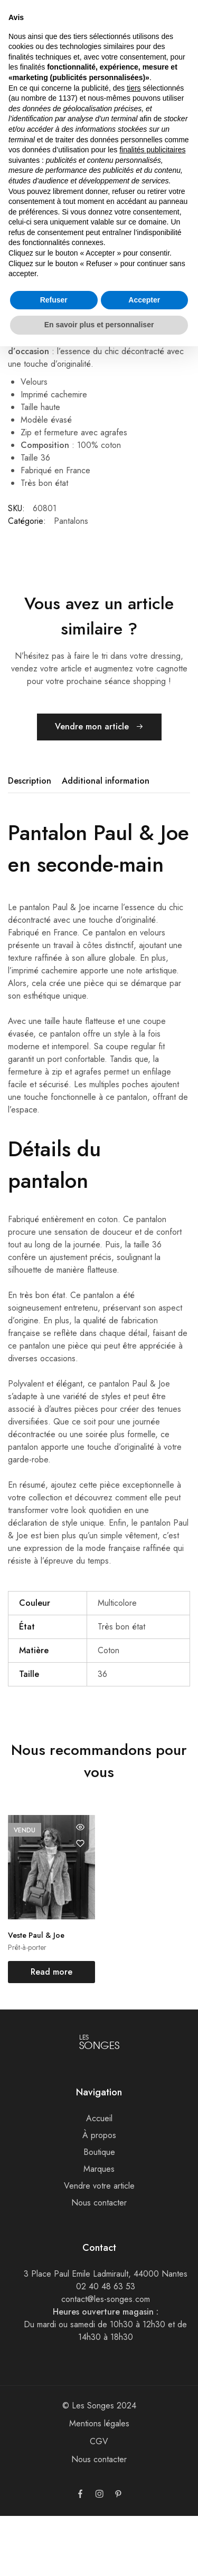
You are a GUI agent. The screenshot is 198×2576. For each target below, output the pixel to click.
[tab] (32, 841)
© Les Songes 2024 (99, 2466)
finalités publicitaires (152, 149)
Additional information (105, 841)
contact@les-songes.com (105, 2359)
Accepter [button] (144, 300)
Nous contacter (99, 2263)
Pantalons (71, 581)
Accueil (99, 2178)
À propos (99, 2195)
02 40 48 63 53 (105, 2346)
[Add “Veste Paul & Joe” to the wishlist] (80, 1904)
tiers (133, 88)
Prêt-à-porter (27, 2008)
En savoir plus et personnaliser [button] (99, 324)
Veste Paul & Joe (36, 1995)
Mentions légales (99, 2483)
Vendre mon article (99, 788)
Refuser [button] (54, 300)
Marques (99, 2229)
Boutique (99, 2212)
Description (29, 841)
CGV (99, 2501)
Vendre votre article (99, 2246)
